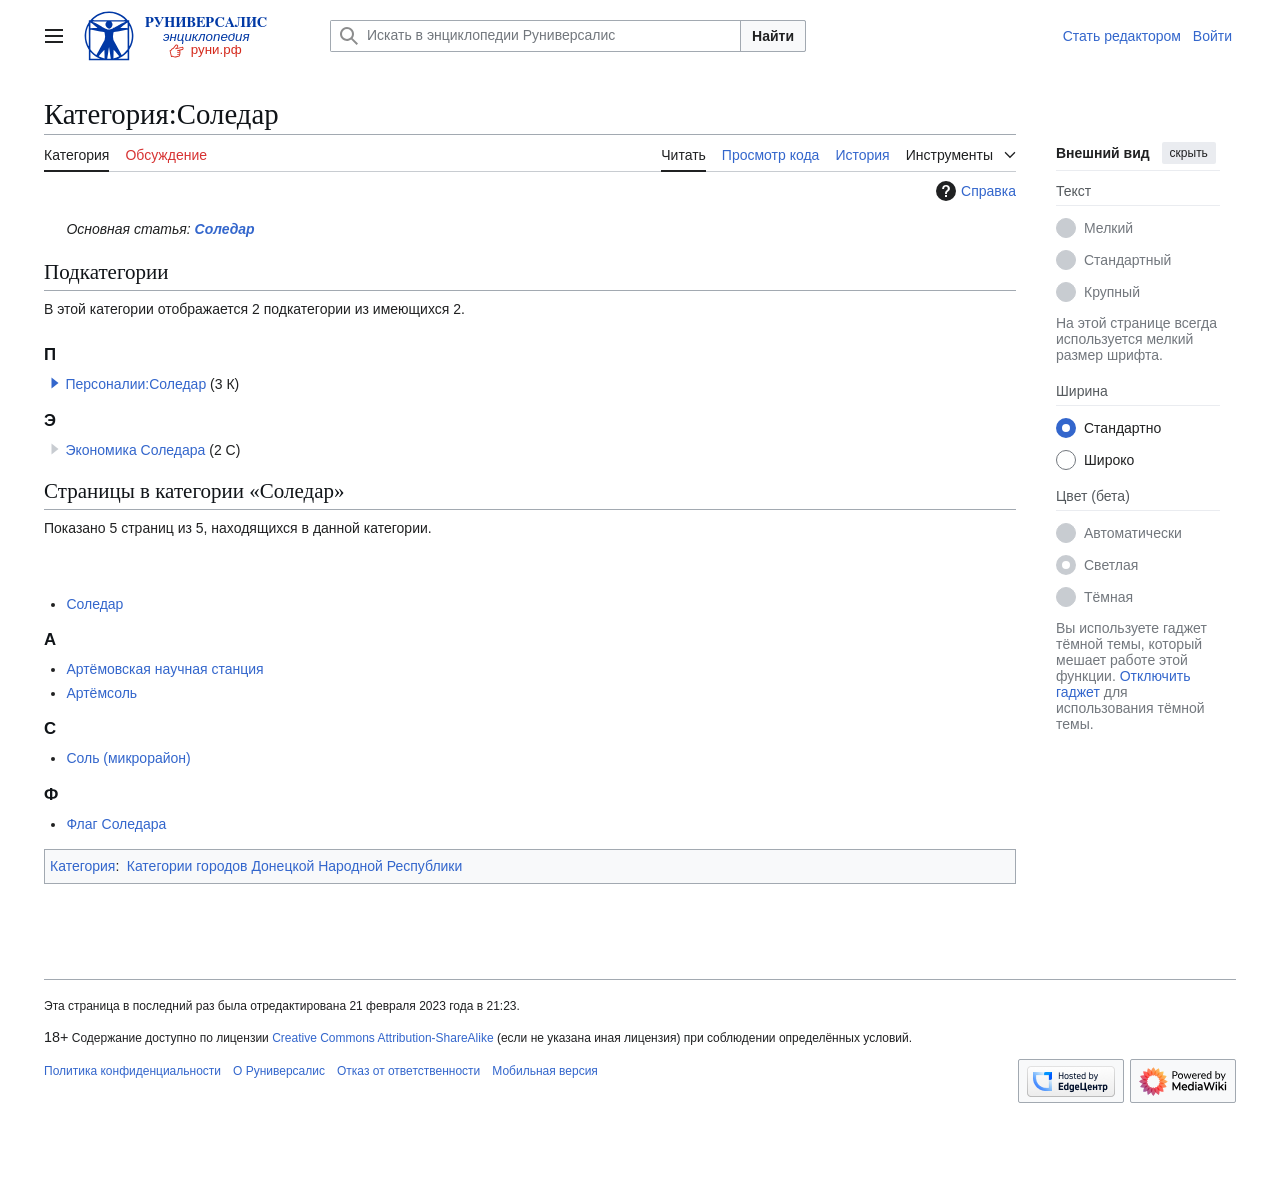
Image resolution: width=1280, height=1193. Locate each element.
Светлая (1111, 565)
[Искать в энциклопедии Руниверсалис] (535, 36)
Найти (773, 36)
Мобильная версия (545, 1071)
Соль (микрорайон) (128, 758)
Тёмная (1108, 597)
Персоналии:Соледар (135, 384)
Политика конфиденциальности (132, 1071)
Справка (973, 191)
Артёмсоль (101, 693)
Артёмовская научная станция (164, 669)
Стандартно (1122, 428)
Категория (82, 866)
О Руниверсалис (279, 1071)
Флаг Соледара (116, 824)
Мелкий (1108, 228)
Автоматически (1133, 533)
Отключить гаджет (1123, 684)
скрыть (1189, 153)
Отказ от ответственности (408, 1071)
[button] (55, 383)
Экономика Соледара (135, 450)
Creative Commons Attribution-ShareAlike (382, 1038)
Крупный (1112, 292)
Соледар (225, 229)
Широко (1109, 460)
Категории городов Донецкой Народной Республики (295, 866)
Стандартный (1127, 260)
